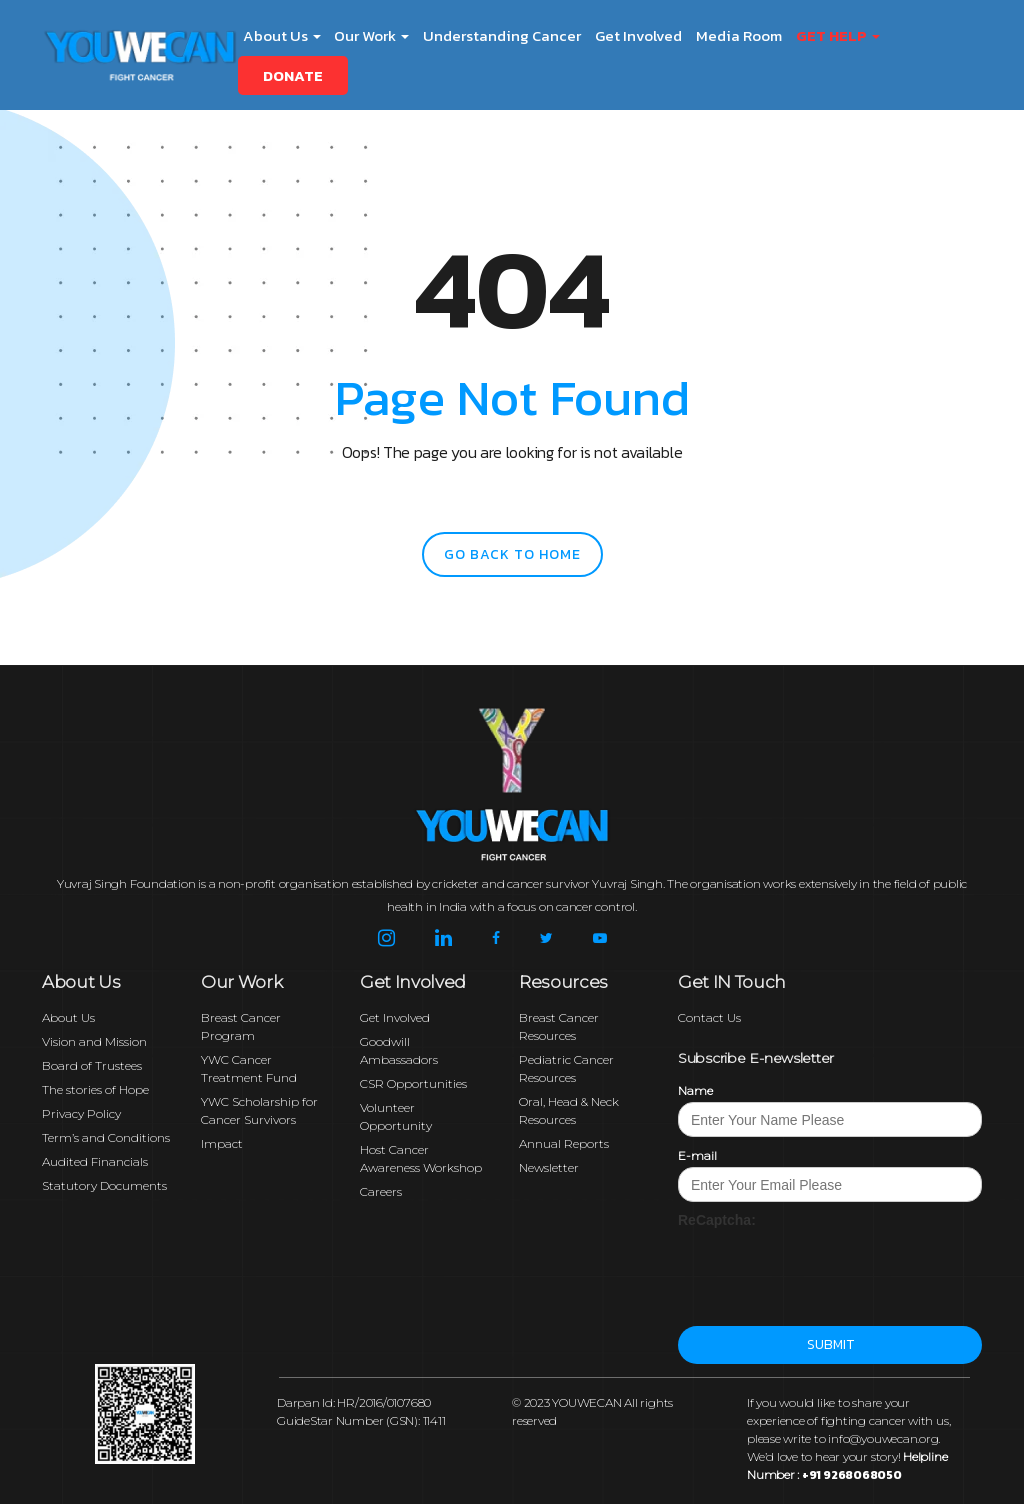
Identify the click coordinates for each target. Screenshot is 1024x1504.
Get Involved (638, 35)
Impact (222, 1143)
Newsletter (549, 1167)
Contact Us (709, 1017)
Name (695, 1090)
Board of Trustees (92, 1065)
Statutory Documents (104, 1185)
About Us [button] (282, 35)
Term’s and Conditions (106, 1137)
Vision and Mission (94, 1041)
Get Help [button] (838, 35)
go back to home (512, 554)
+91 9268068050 (852, 1475)
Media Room (739, 35)
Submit (830, 1344)
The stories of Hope (95, 1089)
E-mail (697, 1155)
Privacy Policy (81, 1113)
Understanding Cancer (502, 35)
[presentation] (830, 1269)
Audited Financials (95, 1161)
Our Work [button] (371, 35)
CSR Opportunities (413, 1083)
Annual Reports (564, 1143)
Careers (381, 1191)
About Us (68, 1017)
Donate (293, 75)
